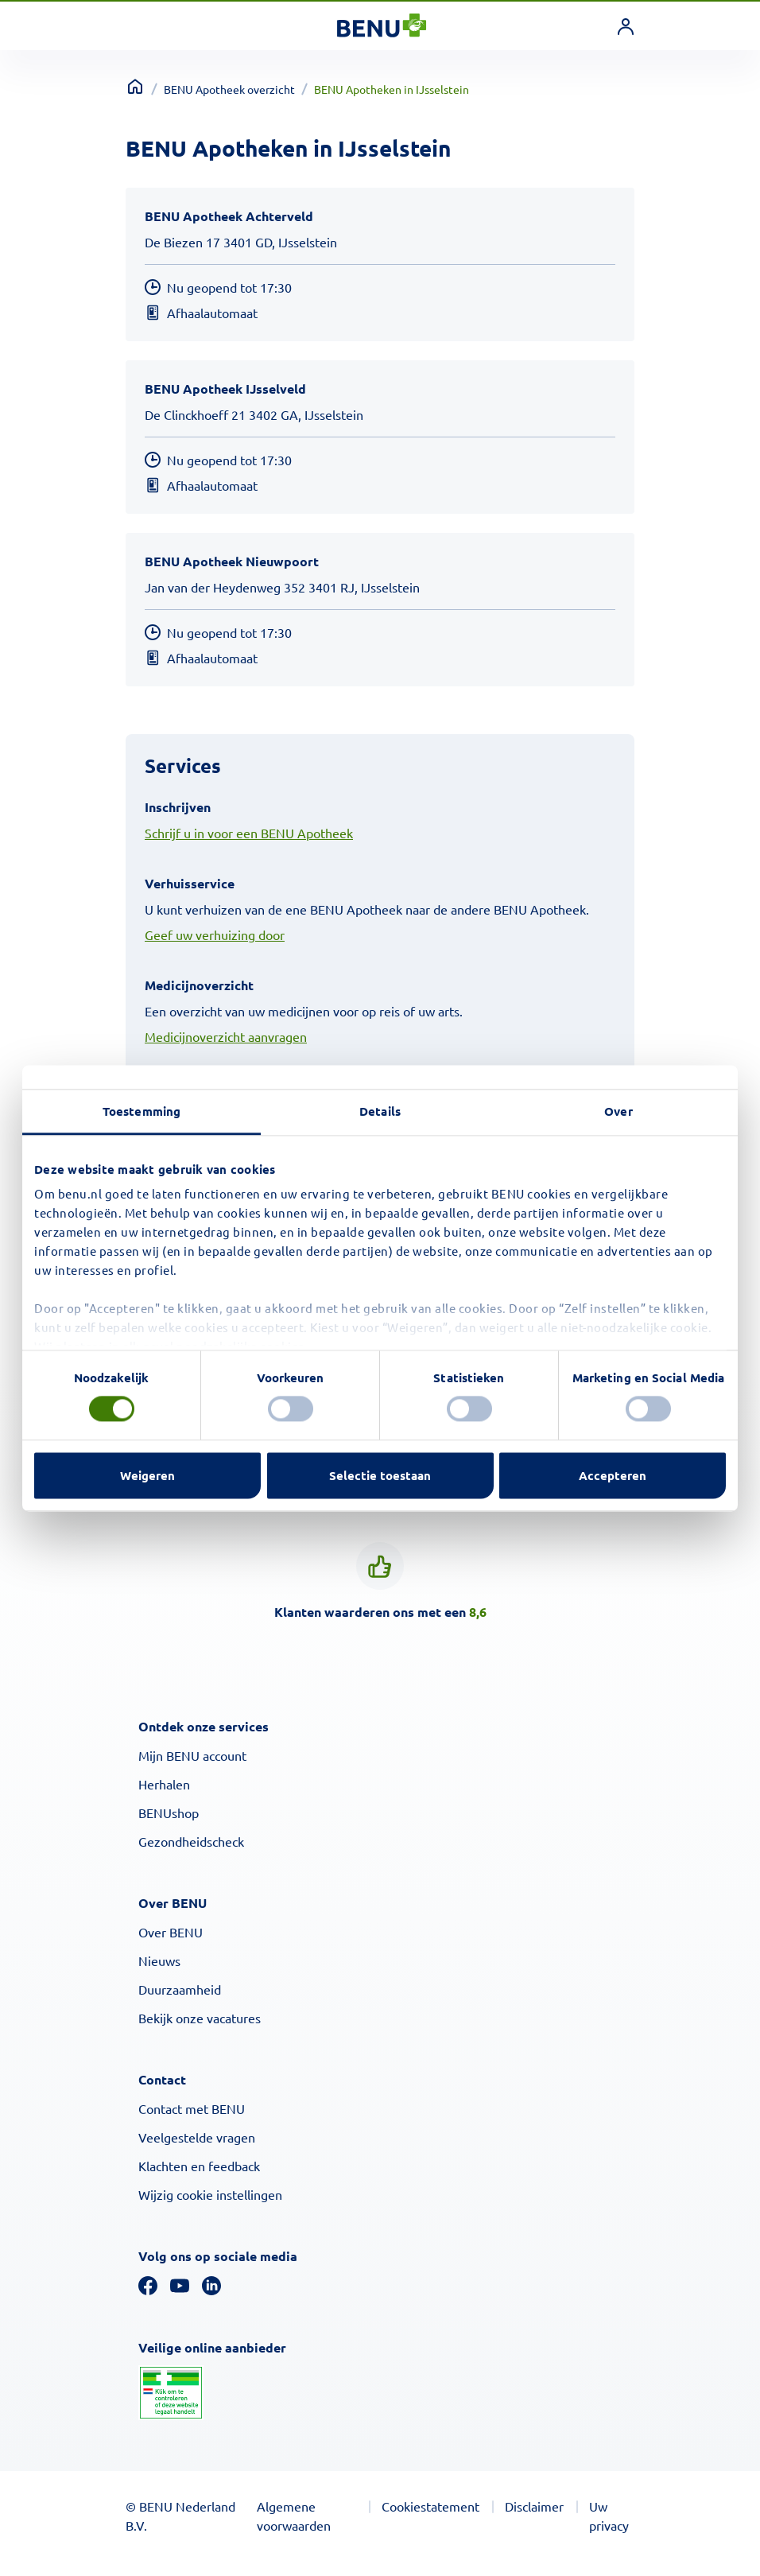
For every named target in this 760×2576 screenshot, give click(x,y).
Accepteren (612, 1475)
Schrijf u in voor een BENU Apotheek (249, 833)
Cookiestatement (430, 2506)
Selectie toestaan (380, 1475)
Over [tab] (618, 1111)
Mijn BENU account (192, 1755)
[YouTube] (179, 2283)
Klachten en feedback (199, 2166)
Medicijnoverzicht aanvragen (226, 1036)
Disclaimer (534, 2506)
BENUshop (168, 1812)
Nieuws (159, 1960)
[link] (625, 26)
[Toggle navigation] (139, 26)
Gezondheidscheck (191, 1841)
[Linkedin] (211, 2283)
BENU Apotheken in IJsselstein (391, 89)
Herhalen (164, 1784)
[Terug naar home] (135, 86)
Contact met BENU (191, 2108)
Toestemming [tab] (141, 1111)
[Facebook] (147, 2283)
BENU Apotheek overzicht (229, 89)
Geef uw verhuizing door (215, 934)
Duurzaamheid (179, 1989)
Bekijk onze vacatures (199, 2018)
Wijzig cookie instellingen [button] (210, 2194)
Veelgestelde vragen (196, 2137)
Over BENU (170, 1932)
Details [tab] (380, 1111)
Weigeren (147, 1475)
